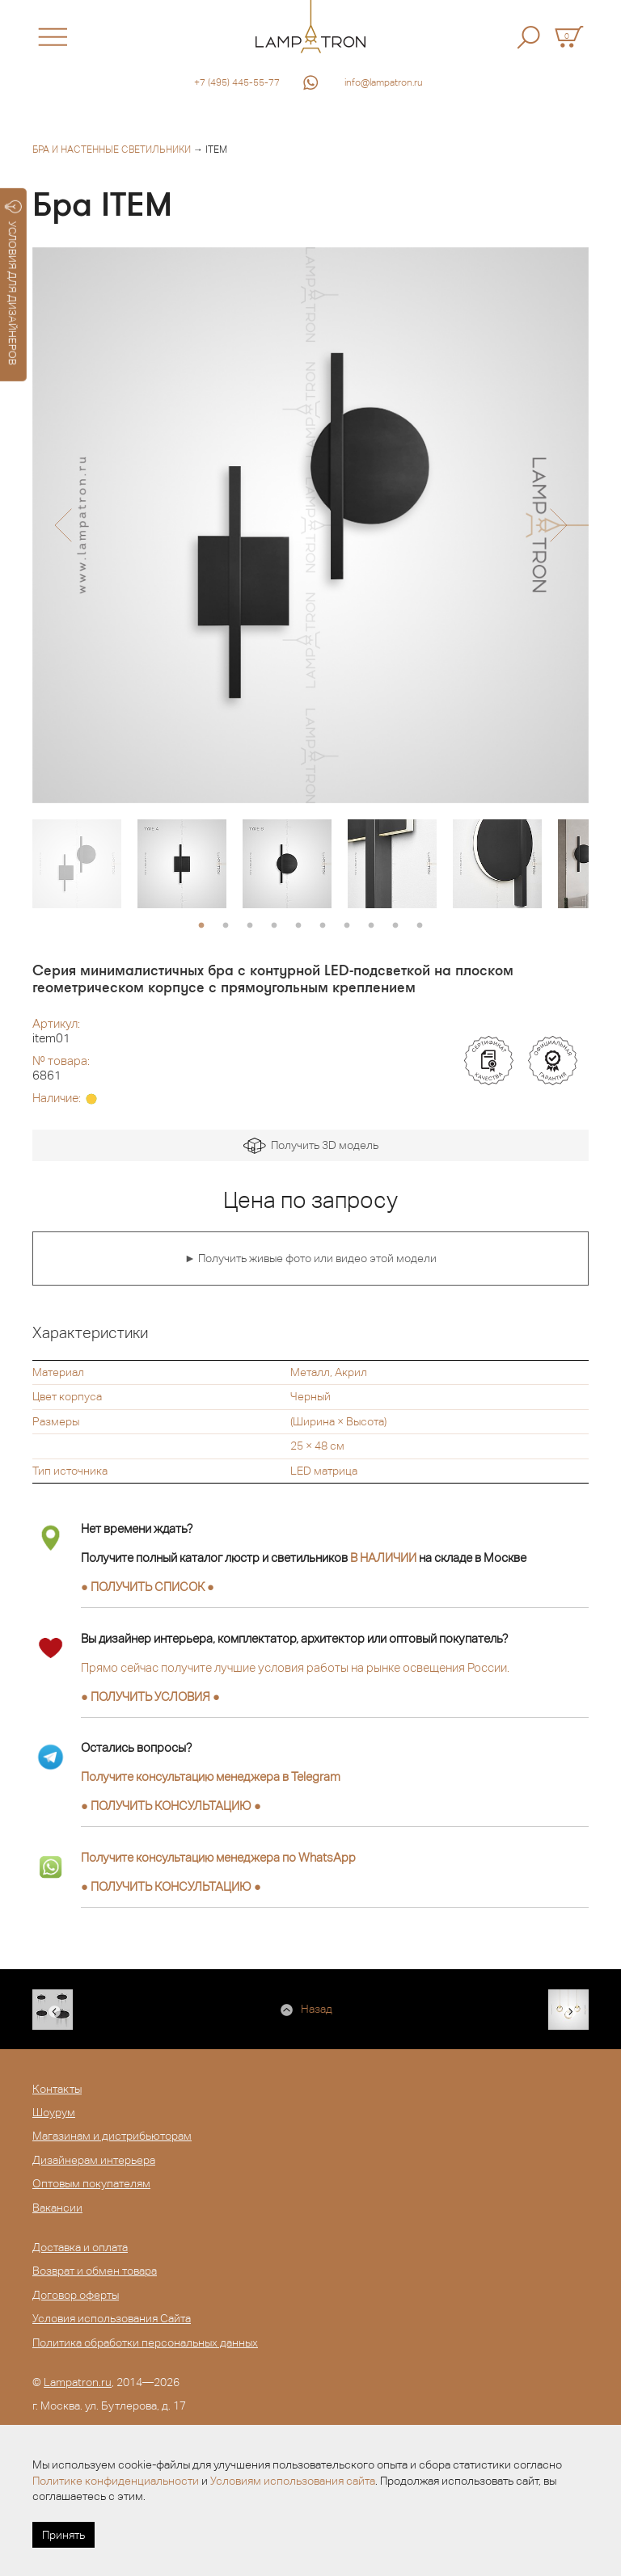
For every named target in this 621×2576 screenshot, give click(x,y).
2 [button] (226, 926)
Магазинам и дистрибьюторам (112, 2135)
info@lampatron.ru (383, 82)
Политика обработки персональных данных (145, 2342)
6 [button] (323, 926)
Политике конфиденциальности (115, 2480)
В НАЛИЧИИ (383, 1557)
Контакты (57, 2088)
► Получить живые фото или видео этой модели (310, 1258)
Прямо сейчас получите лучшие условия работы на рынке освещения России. (295, 1667)
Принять (63, 2534)
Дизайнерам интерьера (93, 2159)
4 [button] (274, 926)
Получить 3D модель (310, 1146)
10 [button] (420, 926)
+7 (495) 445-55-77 (237, 82)
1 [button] (201, 926)
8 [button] (371, 926)
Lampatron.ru (78, 2382)
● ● (171, 1805)
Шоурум (53, 2112)
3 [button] (250, 926)
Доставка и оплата (80, 2247)
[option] (310, 525)
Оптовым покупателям (91, 2183)
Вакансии (57, 2207)
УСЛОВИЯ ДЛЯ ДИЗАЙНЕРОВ (13, 282)
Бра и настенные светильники (111, 149)
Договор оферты (75, 2294)
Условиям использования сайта (292, 2480)
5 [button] (298, 926)
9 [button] (395, 926)
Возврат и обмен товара (94, 2270)
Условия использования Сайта (111, 2318)
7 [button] (347, 926)
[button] (63, 525)
